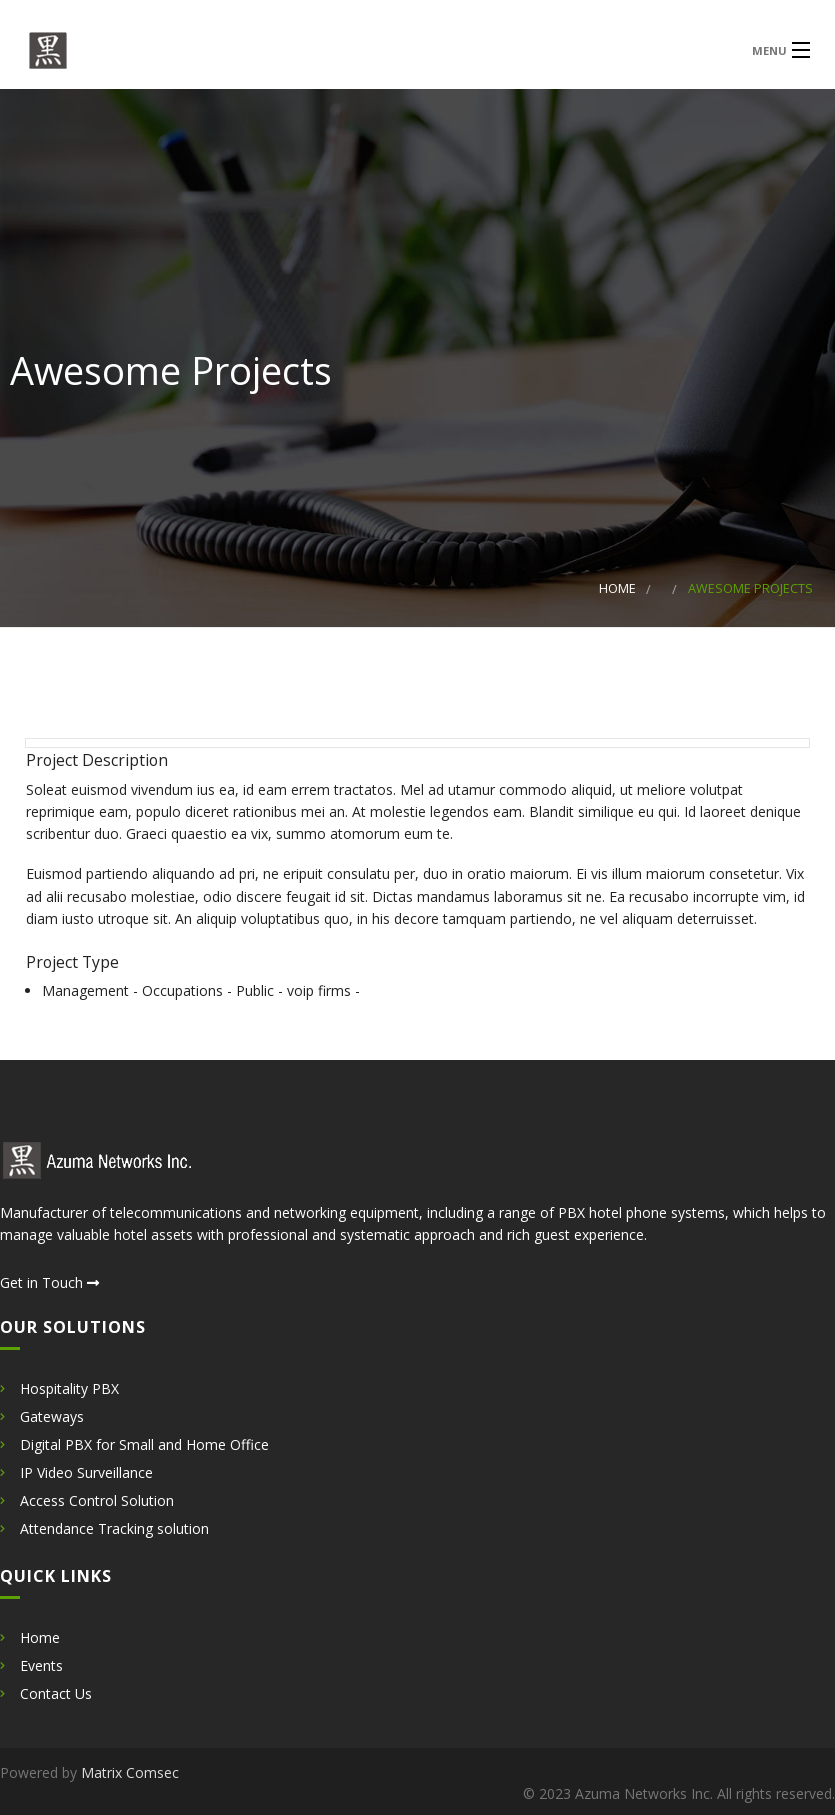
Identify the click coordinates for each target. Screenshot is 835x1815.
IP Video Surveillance (86, 1472)
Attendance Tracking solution (114, 1528)
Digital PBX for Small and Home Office (144, 1444)
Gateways (52, 1416)
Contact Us (56, 1693)
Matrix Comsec (130, 1772)
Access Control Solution (97, 1500)
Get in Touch (49, 1282)
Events (41, 1665)
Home (617, 588)
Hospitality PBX (69, 1388)
